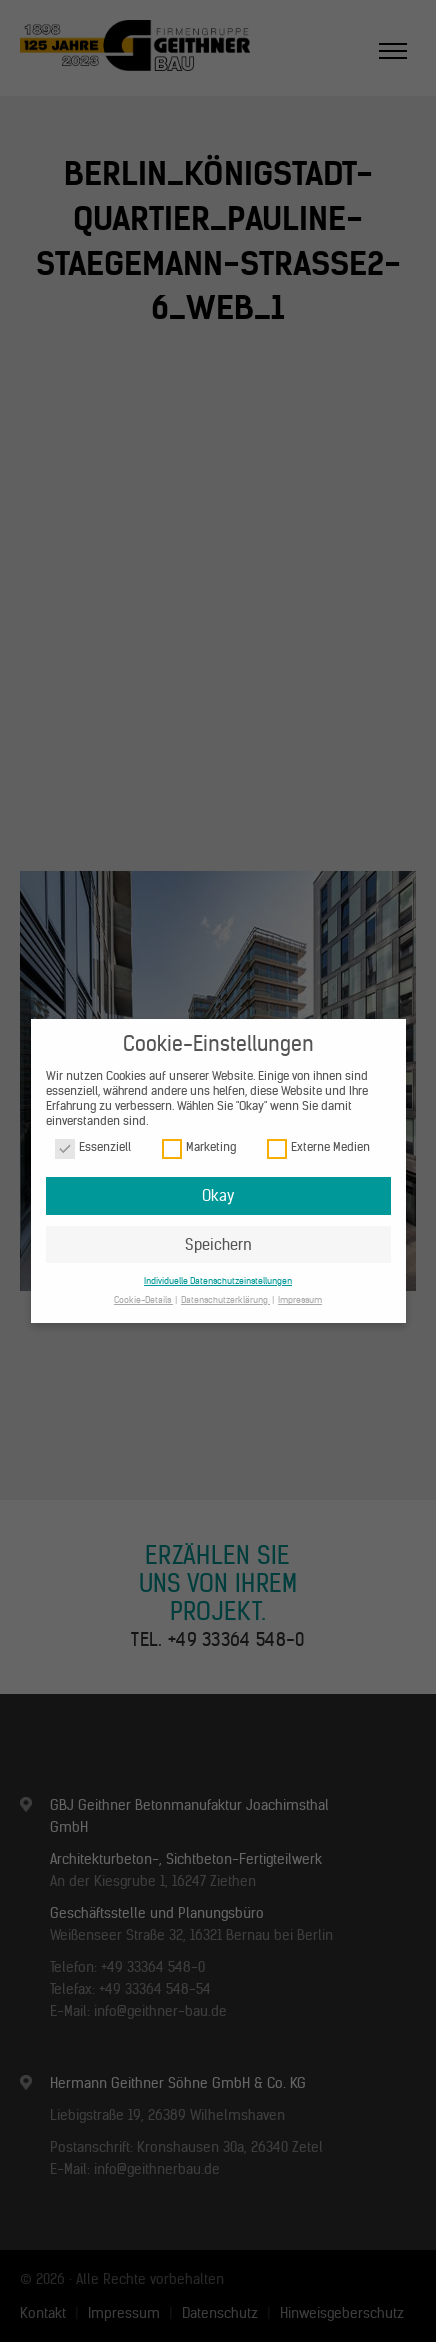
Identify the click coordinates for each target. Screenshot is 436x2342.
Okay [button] (218, 1195)
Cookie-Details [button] (143, 1299)
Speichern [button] (218, 1244)
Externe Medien (318, 1147)
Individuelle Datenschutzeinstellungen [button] (218, 1280)
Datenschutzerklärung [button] (225, 1299)
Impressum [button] (300, 1299)
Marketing (199, 1147)
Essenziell (93, 1147)
